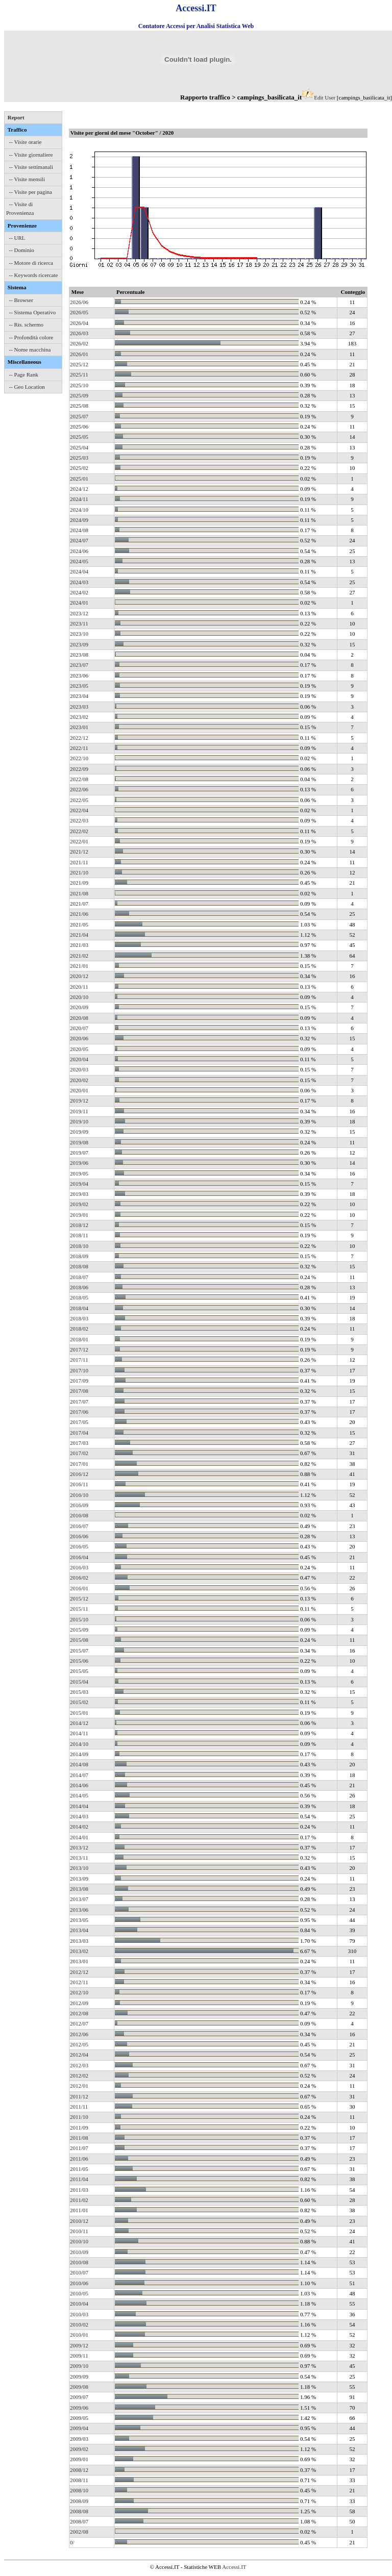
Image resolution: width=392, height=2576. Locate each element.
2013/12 (79, 1847)
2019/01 (79, 1215)
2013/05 (79, 1920)
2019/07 (79, 1152)
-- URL (17, 238)
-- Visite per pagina (30, 192)
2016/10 (79, 1495)
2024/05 (79, 561)
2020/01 (79, 1090)
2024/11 (79, 499)
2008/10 (79, 2490)
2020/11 (79, 987)
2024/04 (79, 571)
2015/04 (79, 1682)
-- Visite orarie (25, 142)
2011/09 (79, 2127)
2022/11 (79, 748)
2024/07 (79, 540)
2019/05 (79, 1173)
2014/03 (79, 1816)
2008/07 (79, 2521)
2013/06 (79, 1910)
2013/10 (79, 1868)
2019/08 (79, 1142)
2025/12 (79, 364)
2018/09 (79, 1256)
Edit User (324, 97)
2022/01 (79, 841)
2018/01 (79, 1339)
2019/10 (79, 1121)
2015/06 (79, 1661)
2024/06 (79, 551)
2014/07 (79, 1775)
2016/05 (79, 1546)
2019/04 (79, 1184)
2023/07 (79, 665)
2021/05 (79, 924)
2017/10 (79, 1370)
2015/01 (79, 1713)
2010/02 (79, 2324)
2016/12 (79, 1474)
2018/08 (79, 1266)
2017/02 (79, 1453)
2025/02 (79, 468)
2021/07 (79, 904)
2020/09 (79, 1007)
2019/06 (79, 1163)
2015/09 (79, 1630)
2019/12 (79, 1100)
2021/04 (79, 935)
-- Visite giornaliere (31, 155)
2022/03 (79, 820)
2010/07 (79, 2272)
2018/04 (79, 1308)
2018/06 (79, 1287)
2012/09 (79, 2003)
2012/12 (79, 1972)
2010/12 (79, 2221)
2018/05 (79, 1297)
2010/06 (79, 2283)
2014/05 (79, 1795)
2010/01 (79, 2335)
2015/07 (79, 1650)
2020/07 (79, 1028)
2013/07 (79, 1899)
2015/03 (79, 1692)
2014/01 (79, 1837)
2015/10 (79, 1619)
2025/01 (79, 479)
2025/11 (79, 374)
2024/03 (79, 582)
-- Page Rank (23, 374)
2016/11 (79, 1484)
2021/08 (79, 893)
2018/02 (79, 1328)
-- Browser (21, 300)
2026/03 (79, 333)
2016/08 (79, 1515)
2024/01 (79, 602)
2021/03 (79, 945)
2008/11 (79, 2480)
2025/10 (79, 385)
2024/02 (79, 592)
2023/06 (79, 675)
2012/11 (79, 1982)
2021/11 (79, 862)
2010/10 (79, 2241)
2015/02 (79, 1702)
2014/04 (79, 1806)
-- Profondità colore (31, 337)
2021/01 (79, 966)
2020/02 (79, 1080)
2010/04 (79, 2303)
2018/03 (79, 1318)
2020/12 (79, 976)
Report (16, 117)
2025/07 (79, 416)
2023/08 (79, 655)
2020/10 (79, 997)
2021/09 (79, 883)
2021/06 (79, 914)
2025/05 (79, 437)
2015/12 (79, 1598)
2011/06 (79, 2159)
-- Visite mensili (27, 179)
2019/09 (79, 1132)
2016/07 (79, 1526)
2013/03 (79, 1941)
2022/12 (79, 738)
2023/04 (79, 696)
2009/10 (79, 2366)
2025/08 (79, 406)
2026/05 (79, 312)
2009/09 (79, 2376)
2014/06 (79, 1785)
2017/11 (79, 1360)
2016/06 (79, 1536)
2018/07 (79, 1277)
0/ (72, 2542)
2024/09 (79, 520)
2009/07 (79, 2397)
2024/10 (79, 510)
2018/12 (79, 1225)
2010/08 (79, 2262)
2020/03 (79, 1069)
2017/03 (79, 1443)
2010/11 (79, 2231)
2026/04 (79, 323)
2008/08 (79, 2511)
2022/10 (79, 758)
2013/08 (79, 1889)
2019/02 (79, 1204)
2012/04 (79, 2055)
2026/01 (79, 354)
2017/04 (79, 1433)
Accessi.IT (234, 2567)
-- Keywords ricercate (33, 275)
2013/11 (79, 1858)
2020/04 (79, 1059)
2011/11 (79, 2107)
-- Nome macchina (30, 349)
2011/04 (79, 2179)
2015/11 (79, 1609)
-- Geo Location (27, 387)
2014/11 (79, 1733)
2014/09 (79, 1754)
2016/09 (79, 1505)
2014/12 (79, 1723)
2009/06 (79, 2408)
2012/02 (79, 2075)
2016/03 (79, 1567)
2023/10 (79, 634)
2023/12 (79, 613)
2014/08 (79, 1764)
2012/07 (79, 2023)
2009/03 (79, 2439)
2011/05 (79, 2169)
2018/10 (79, 1246)
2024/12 (79, 489)
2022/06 (79, 789)
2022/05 (79, 800)
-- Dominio (21, 250)
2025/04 (79, 447)
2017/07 (79, 1401)
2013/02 (79, 1951)
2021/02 (79, 956)
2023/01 (79, 727)
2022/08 (79, 779)
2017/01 (79, 1464)
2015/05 (79, 1671)
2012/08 (79, 2013)
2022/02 (79, 831)
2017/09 (79, 1381)
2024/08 (79, 530)
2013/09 (79, 1878)
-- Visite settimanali (31, 167)
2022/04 (79, 810)
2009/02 (79, 2449)
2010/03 (79, 2314)
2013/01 (79, 1961)
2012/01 (79, 2086)
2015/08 (79, 1640)
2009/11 (79, 2356)
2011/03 (79, 2190)
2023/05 (79, 686)
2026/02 (79, 343)
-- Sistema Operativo (32, 312)
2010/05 (79, 2293)
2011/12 (79, 2096)
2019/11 (79, 1111)
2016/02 (79, 1577)
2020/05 (79, 1049)
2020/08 (79, 1018)
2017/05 (79, 1422)
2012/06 (79, 2034)
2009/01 (79, 2459)
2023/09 (79, 644)
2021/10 (79, 872)
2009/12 (79, 2345)
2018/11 (79, 1235)
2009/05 (79, 2418)
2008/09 (79, 2501)
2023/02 (79, 717)
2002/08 (79, 2532)
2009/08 (79, 2387)
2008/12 (79, 2470)
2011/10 (79, 2117)
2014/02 (79, 1826)
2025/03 (79, 458)
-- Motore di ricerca (31, 263)
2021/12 (79, 851)
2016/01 (79, 1588)
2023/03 (79, 707)
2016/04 (79, 1557)
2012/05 (79, 2044)
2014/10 (79, 1744)
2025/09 (79, 395)
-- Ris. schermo (26, 324)
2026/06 (79, 302)
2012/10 (79, 1992)
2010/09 (79, 2252)
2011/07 (79, 2148)
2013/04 (79, 1930)
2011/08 (79, 2138)
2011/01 (79, 2210)
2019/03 (79, 1194)
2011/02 (79, 2200)
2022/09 (79, 769)
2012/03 (79, 2065)
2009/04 (79, 2428)
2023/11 (79, 623)
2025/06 (79, 426)
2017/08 (79, 1391)
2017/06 (79, 1412)
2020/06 (79, 1038)
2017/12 (79, 1349)
